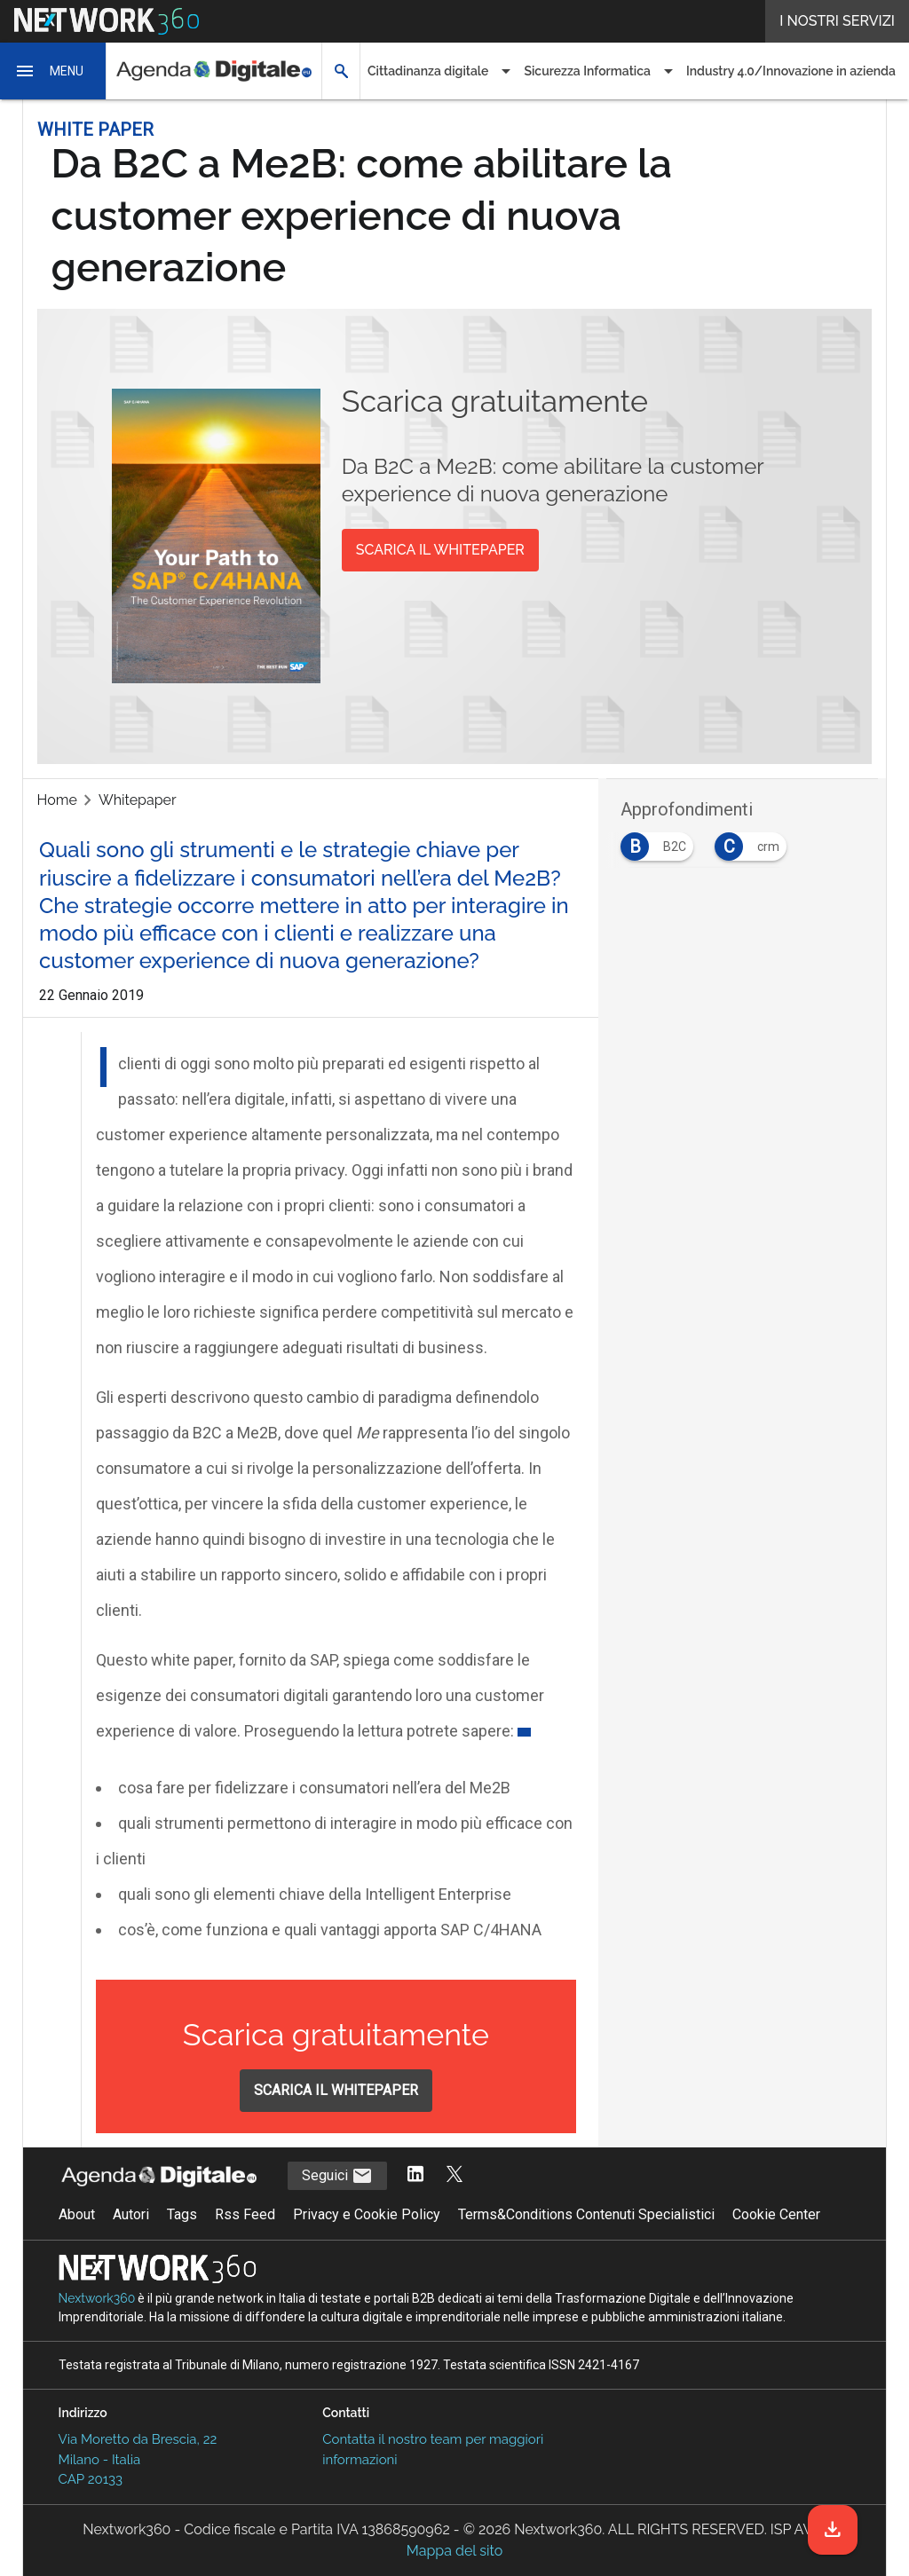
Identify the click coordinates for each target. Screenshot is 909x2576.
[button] (53, 71)
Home (57, 800)
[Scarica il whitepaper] (833, 2530)
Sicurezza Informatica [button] (587, 71)
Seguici (337, 2175)
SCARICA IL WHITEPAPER (440, 549)
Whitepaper (138, 800)
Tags (182, 2214)
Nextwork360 (97, 2298)
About (77, 2214)
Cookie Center (776, 2214)
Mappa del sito (454, 2550)
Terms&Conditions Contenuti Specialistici (586, 2214)
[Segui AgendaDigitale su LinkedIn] (415, 2175)
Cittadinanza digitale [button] (428, 71)
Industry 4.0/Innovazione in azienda (791, 71)
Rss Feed (245, 2214)
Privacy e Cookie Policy (366, 2214)
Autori (131, 2214)
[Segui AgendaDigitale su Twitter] (454, 2175)
